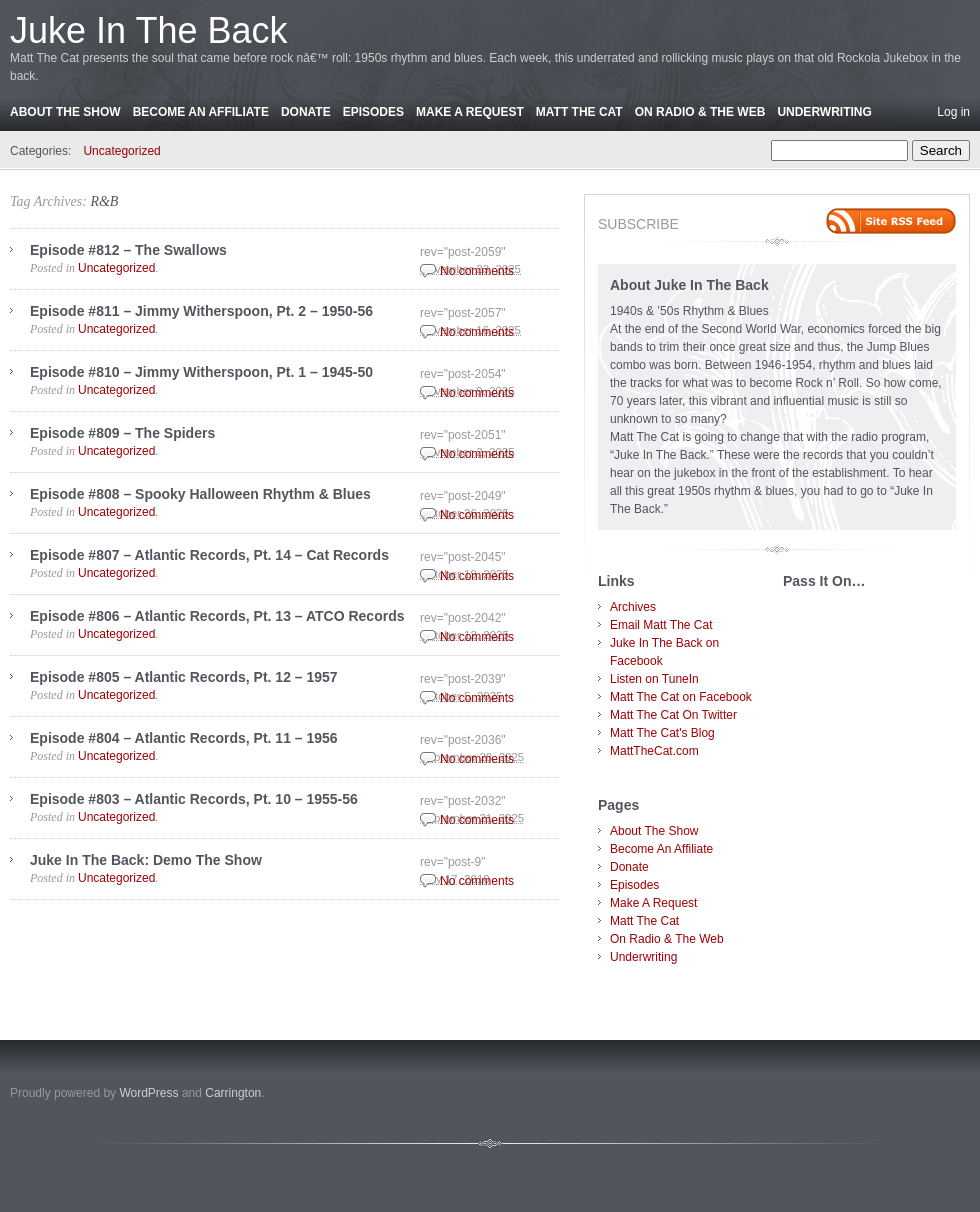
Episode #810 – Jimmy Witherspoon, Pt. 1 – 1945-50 (201, 372)
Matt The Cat (579, 112)
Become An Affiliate (201, 112)
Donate (306, 112)
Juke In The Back (149, 30)
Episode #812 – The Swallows (128, 250)
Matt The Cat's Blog (662, 733)
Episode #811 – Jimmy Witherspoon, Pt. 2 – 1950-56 (201, 311)
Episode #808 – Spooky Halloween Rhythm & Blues (200, 494)
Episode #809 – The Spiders (122, 433)
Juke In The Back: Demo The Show (146, 860)
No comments (477, 271)
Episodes (373, 112)
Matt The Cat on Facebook (681, 697)
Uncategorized (121, 151)
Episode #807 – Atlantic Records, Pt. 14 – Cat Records (209, 555)
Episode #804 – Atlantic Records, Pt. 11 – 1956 (184, 738)
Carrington (233, 1093)
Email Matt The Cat (661, 625)
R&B (104, 201)
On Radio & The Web (700, 112)
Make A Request (470, 112)
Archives (633, 607)
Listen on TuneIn (654, 679)
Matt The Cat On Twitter (673, 715)
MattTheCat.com (654, 751)
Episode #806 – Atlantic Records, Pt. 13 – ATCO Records (217, 616)
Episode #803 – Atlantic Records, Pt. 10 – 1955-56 (194, 799)
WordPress (148, 1093)
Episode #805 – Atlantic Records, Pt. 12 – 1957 (184, 677)
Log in (953, 112)
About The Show (65, 112)
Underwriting (824, 112)
